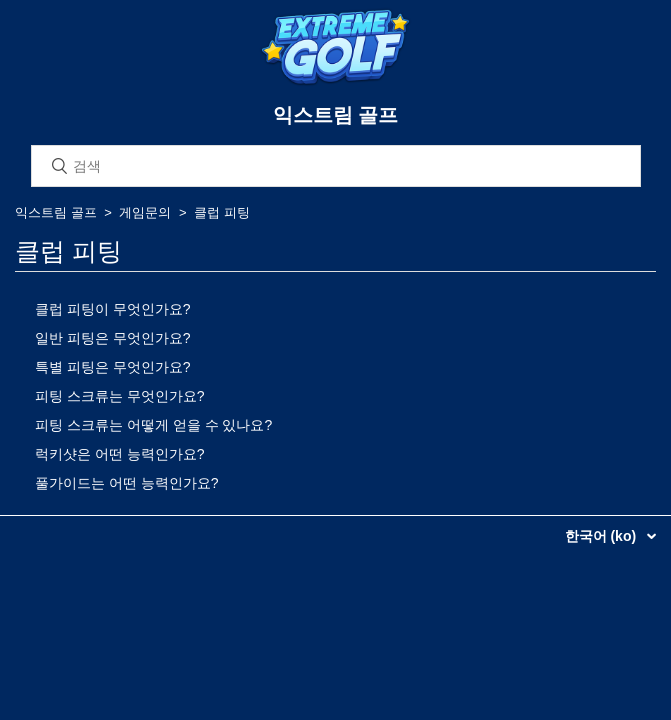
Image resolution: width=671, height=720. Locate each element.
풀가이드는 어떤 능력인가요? (127, 483)
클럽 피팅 (222, 212)
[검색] (336, 166)
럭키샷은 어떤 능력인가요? (120, 454)
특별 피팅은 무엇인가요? (113, 367)
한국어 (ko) (602, 536)
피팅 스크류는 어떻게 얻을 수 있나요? (153, 425)
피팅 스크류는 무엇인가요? (120, 396)
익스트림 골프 (56, 212)
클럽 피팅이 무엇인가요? (113, 309)
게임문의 (145, 212)
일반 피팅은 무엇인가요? (113, 338)
